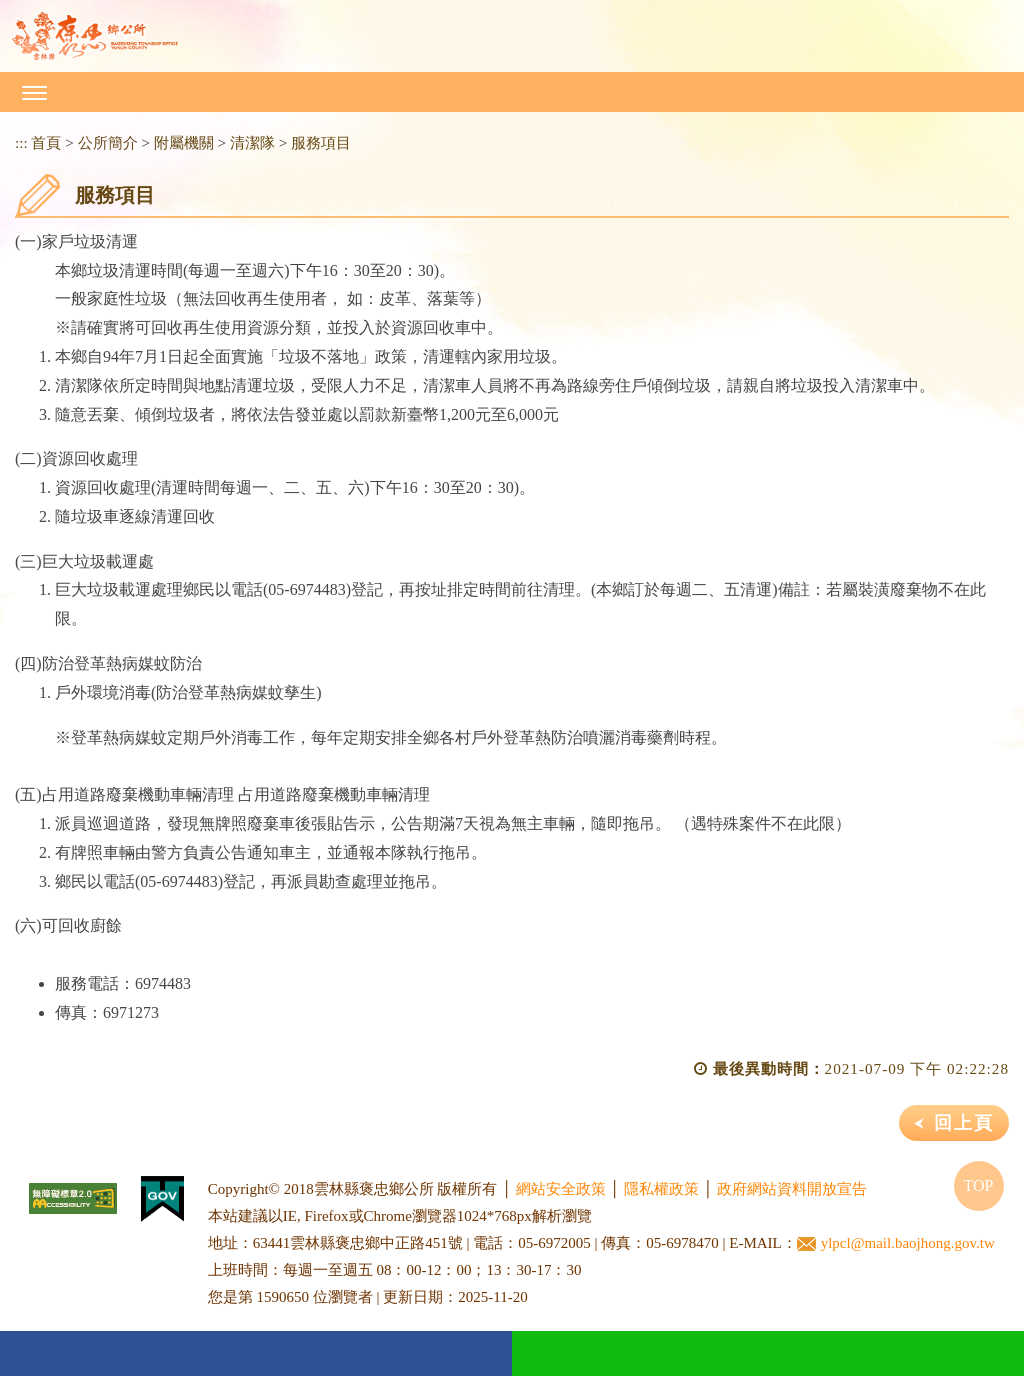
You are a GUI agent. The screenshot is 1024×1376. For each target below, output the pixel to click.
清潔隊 (252, 142)
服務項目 (321, 142)
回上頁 (964, 1123)
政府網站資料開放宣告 (792, 1189)
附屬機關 (184, 142)
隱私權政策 (661, 1189)
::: (21, 142)
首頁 (46, 142)
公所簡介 (108, 142)
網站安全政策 (561, 1189)
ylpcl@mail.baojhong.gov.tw (896, 1243)
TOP (979, 1185)
